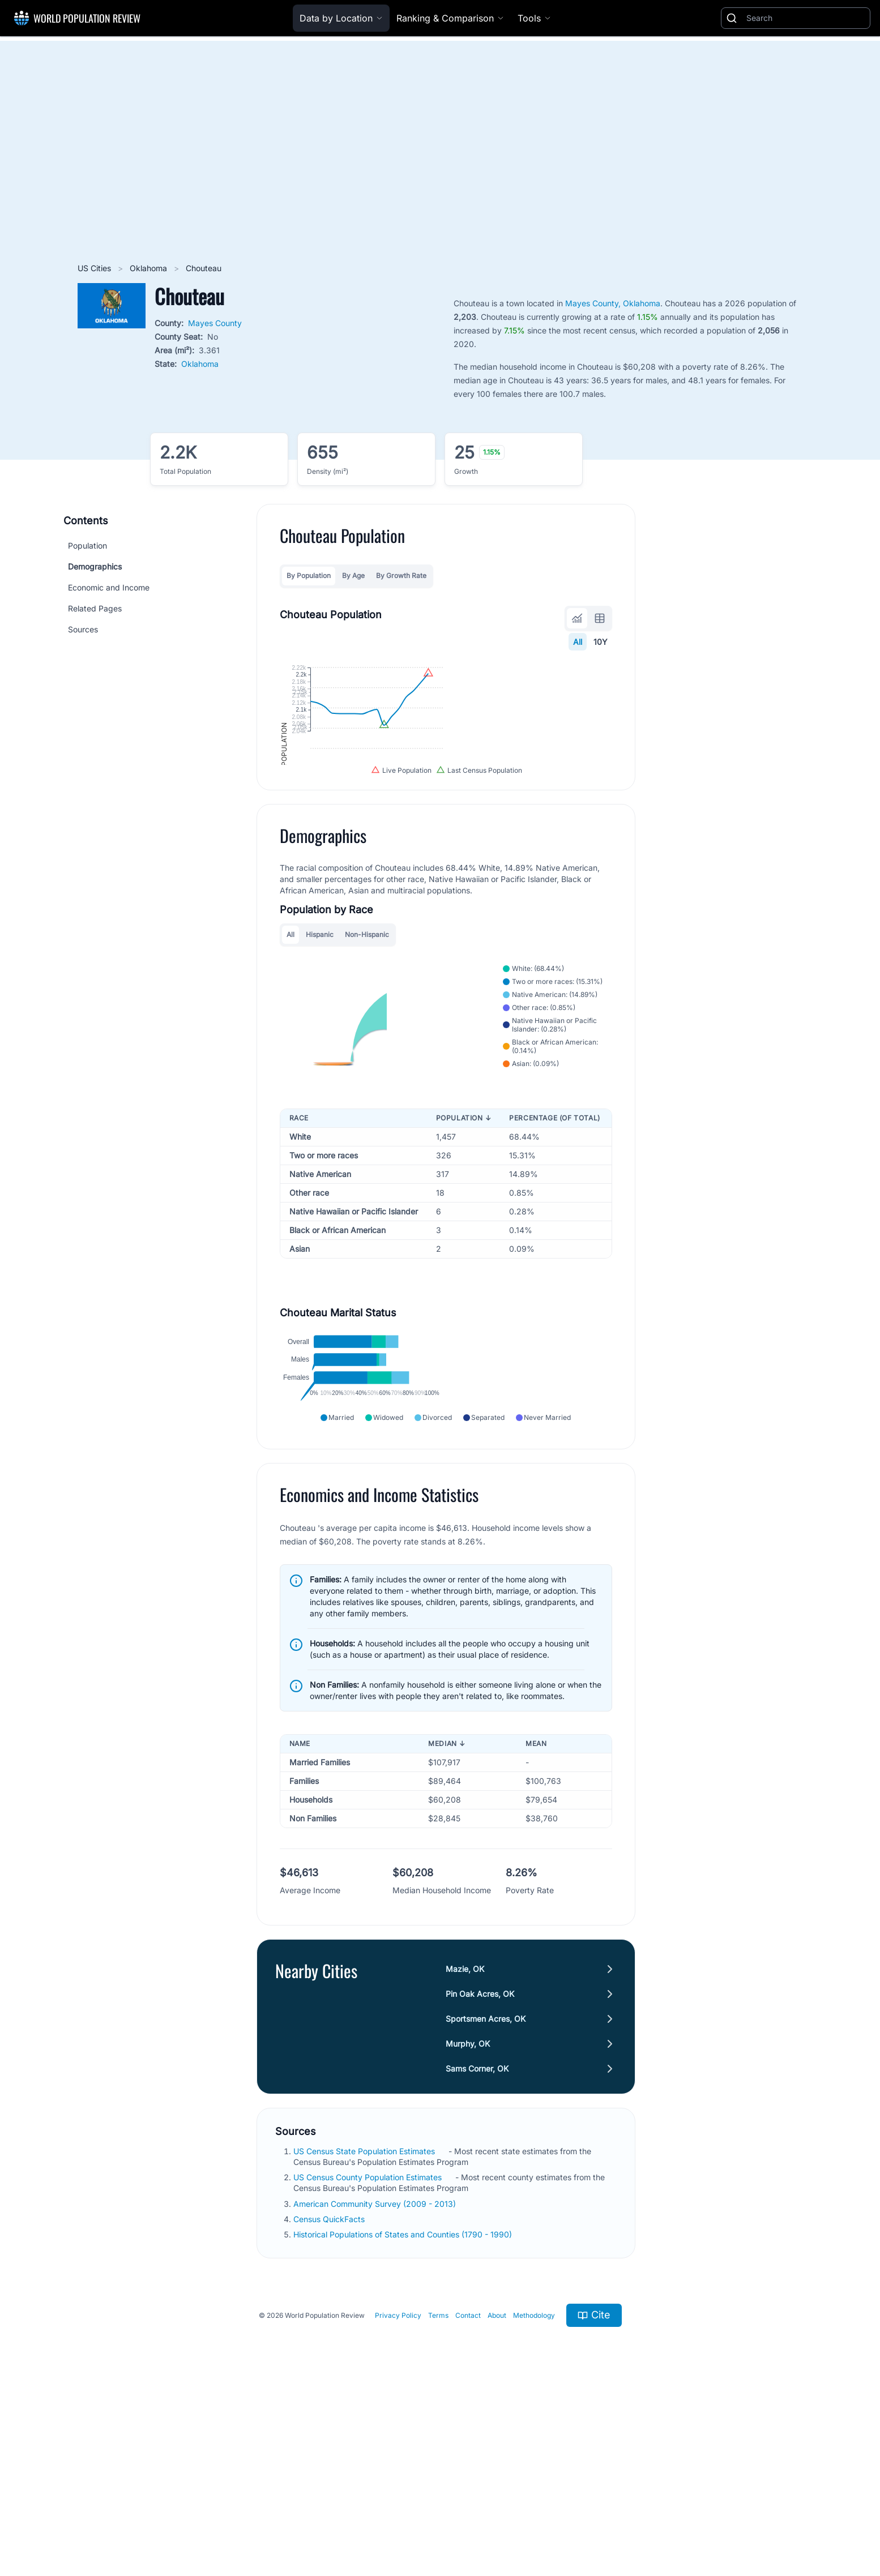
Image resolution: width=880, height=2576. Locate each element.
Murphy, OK (468, 2220)
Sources (83, 629)
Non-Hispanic (367, 1053)
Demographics (95, 566)
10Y (601, 642)
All (578, 642)
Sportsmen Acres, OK (486, 2195)
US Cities (95, 268)
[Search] (806, 18)
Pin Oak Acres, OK (480, 2170)
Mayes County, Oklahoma (612, 303)
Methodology (534, 2492)
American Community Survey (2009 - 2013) (375, 2380)
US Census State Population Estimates (365, 2328)
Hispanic (320, 1053)
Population (87, 545)
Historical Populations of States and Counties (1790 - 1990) (403, 2411)
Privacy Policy (398, 2492)
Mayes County (215, 323)
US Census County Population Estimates (368, 2354)
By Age (353, 575)
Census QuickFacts (330, 2395)
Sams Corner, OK (477, 2245)
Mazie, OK (465, 2145)
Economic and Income (108, 587)
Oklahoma (149, 268)
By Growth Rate (401, 575)
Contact (468, 2492)
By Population (309, 575)
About (497, 2492)
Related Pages (95, 608)
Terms (438, 2492)
